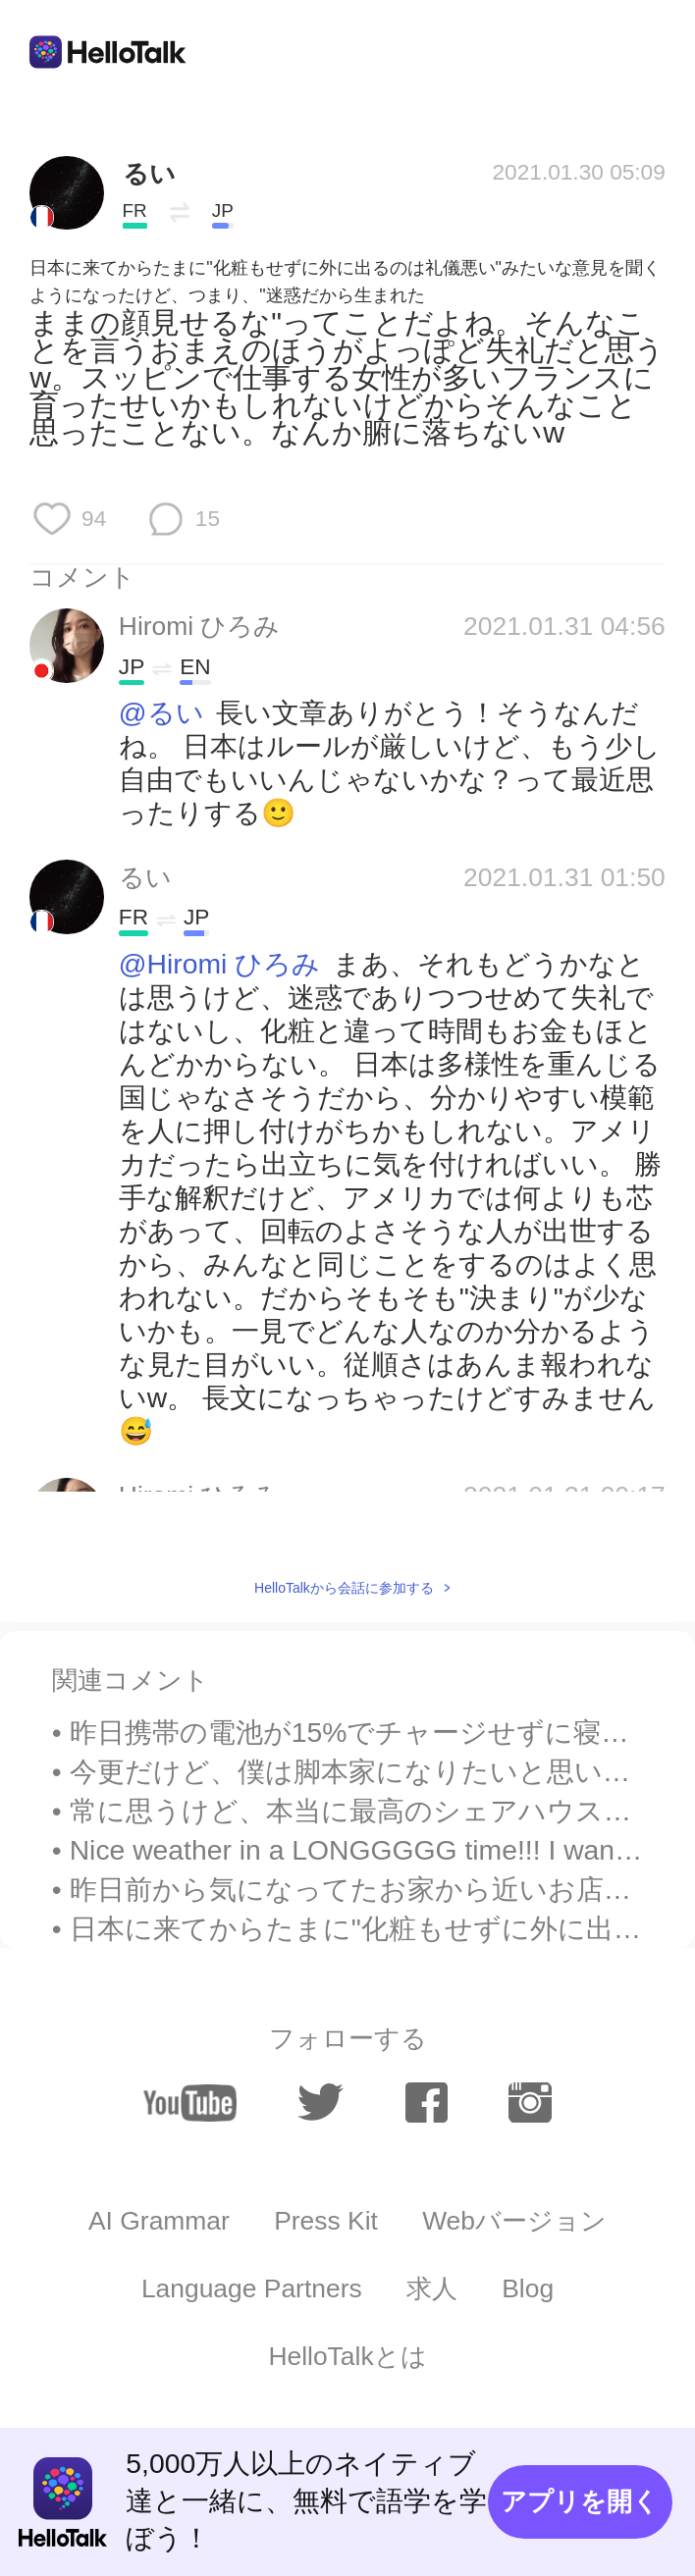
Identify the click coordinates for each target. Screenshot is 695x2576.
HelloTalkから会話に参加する (344, 1588)
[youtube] (189, 2103)
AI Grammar (159, 2220)
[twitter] (320, 2103)
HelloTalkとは (347, 2356)
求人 (431, 2288)
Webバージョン (514, 2220)
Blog (528, 2288)
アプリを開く (580, 2501)
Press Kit (326, 2220)
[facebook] (426, 2103)
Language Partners (251, 2288)
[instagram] (529, 2103)
